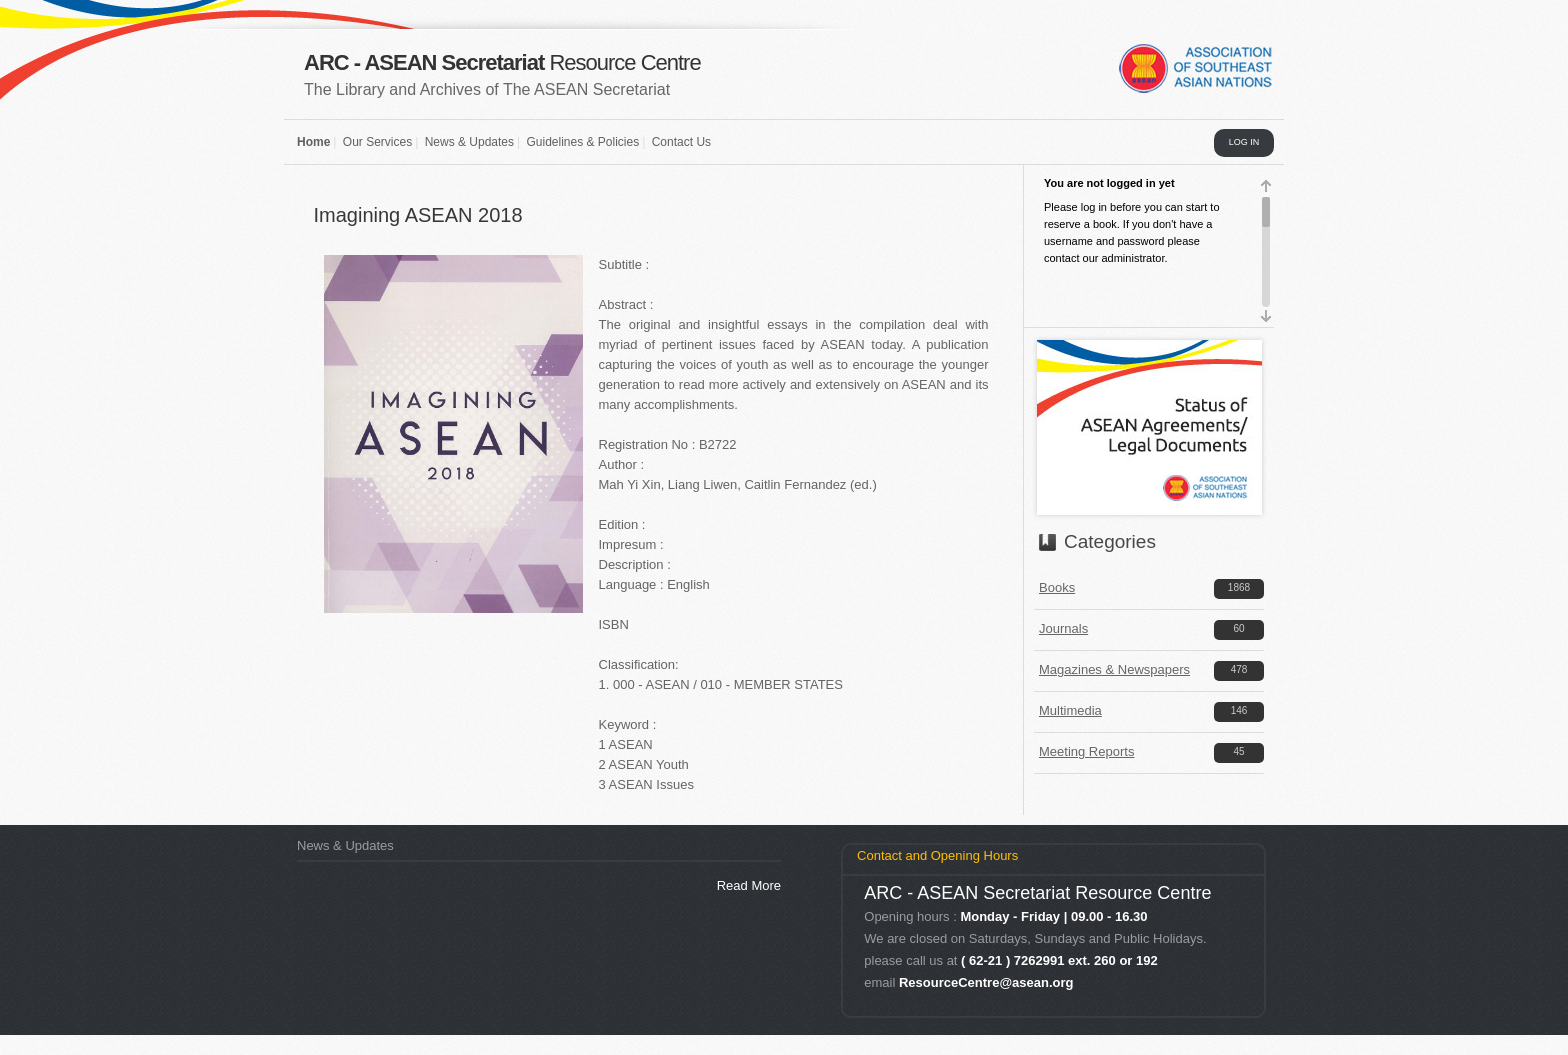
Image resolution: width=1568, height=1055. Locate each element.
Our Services (377, 142)
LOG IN (1244, 142)
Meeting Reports (1086, 751)
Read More (749, 885)
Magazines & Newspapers (1114, 669)
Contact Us (681, 142)
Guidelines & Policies (582, 142)
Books (1057, 587)
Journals (1063, 628)
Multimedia (1070, 710)
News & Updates (469, 142)
